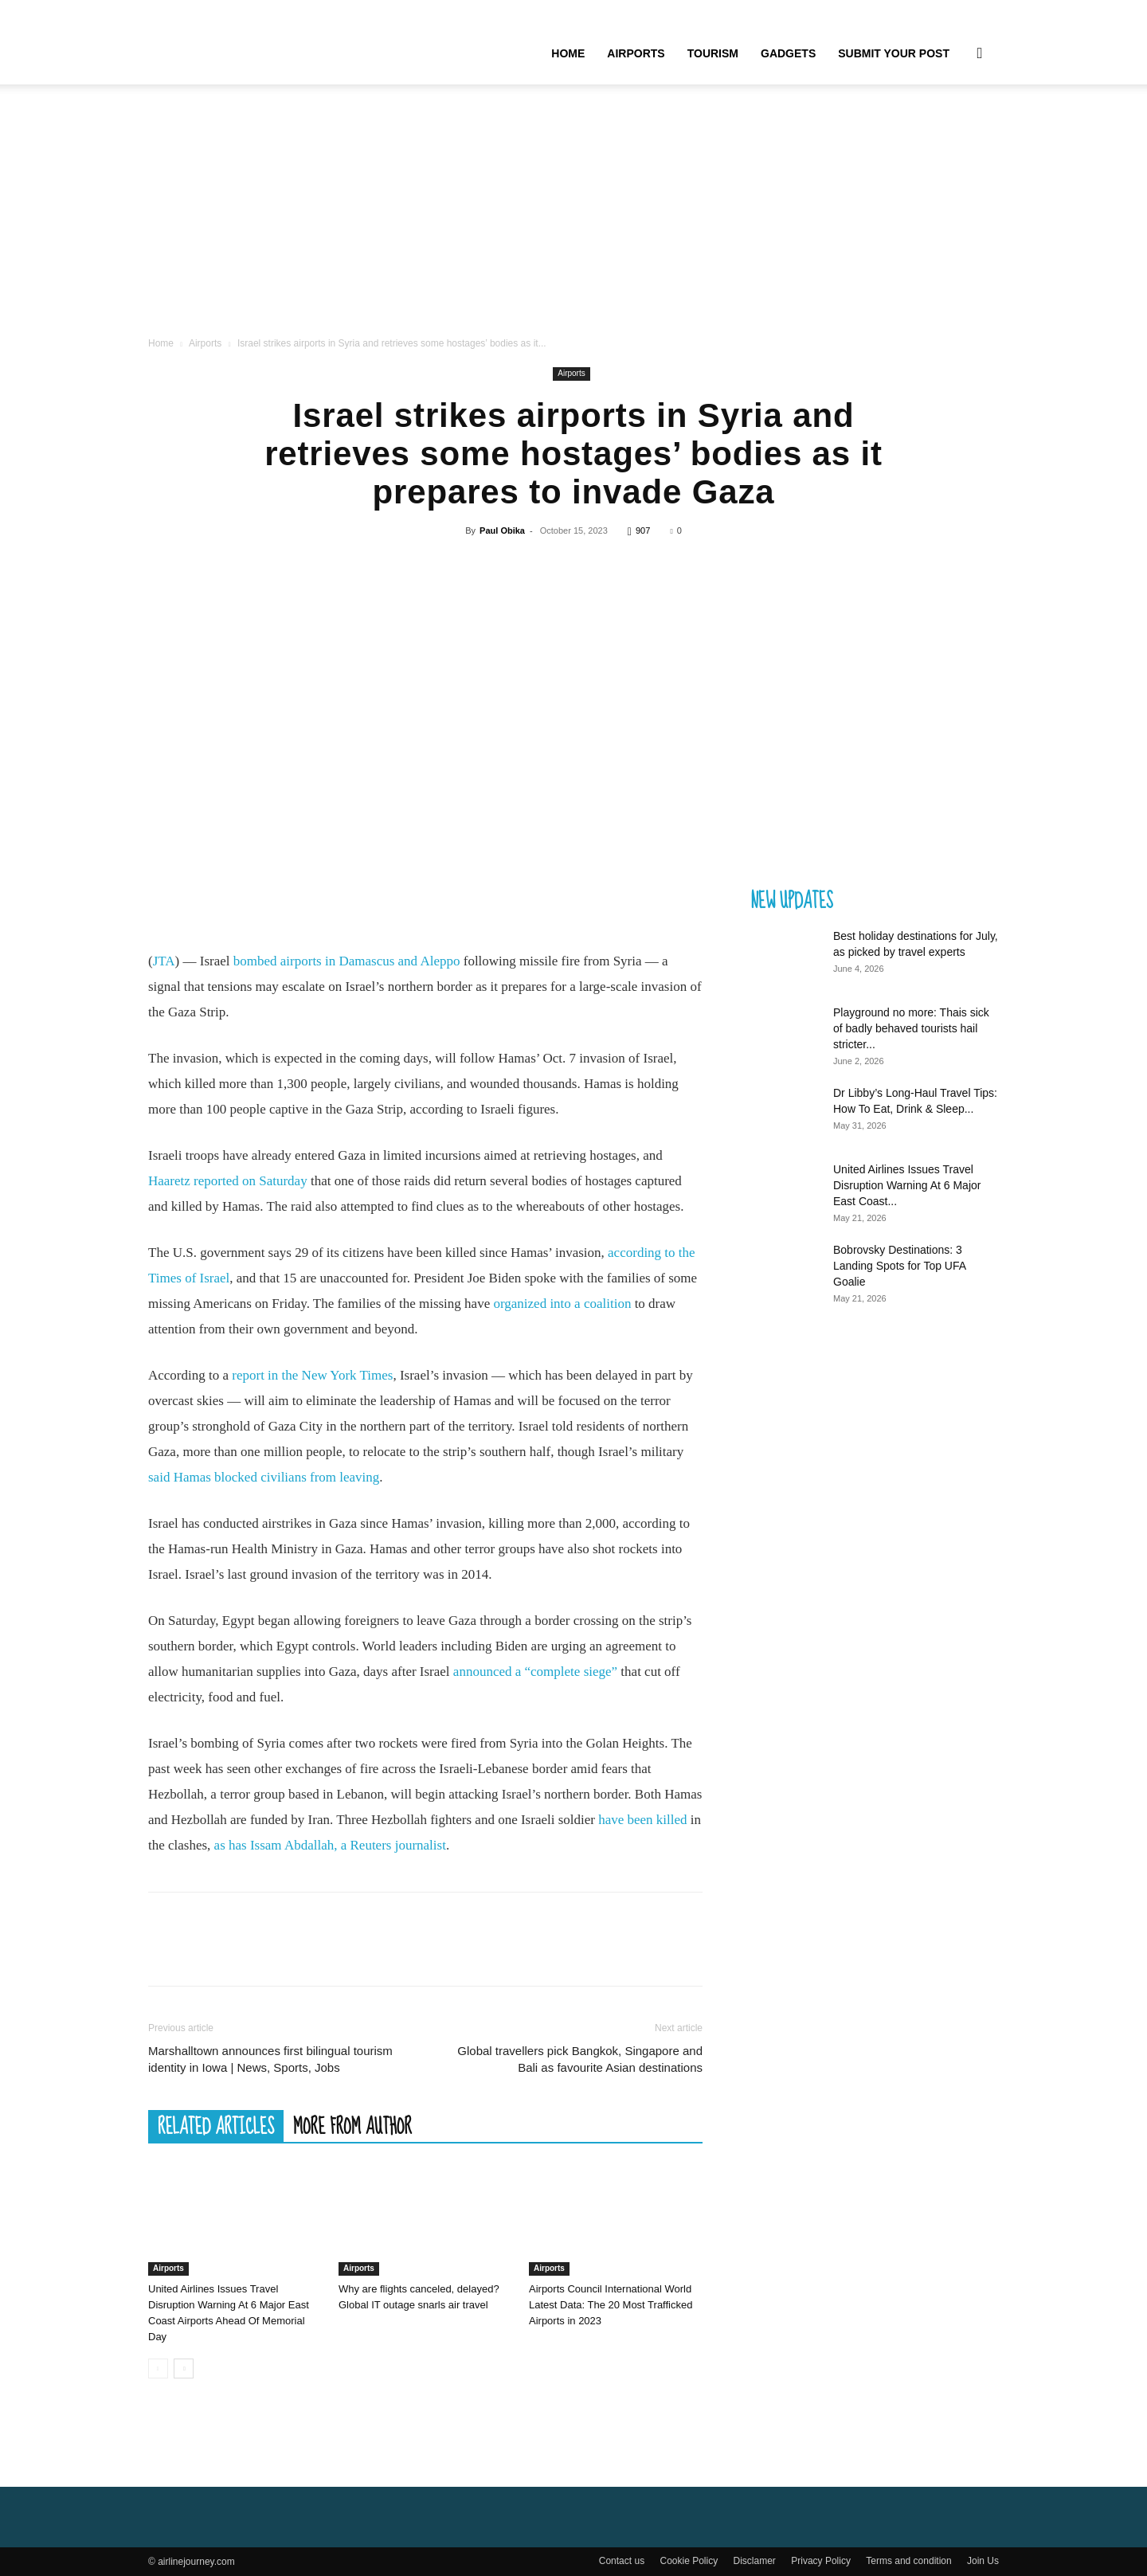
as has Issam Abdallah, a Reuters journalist (330, 1845)
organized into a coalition (562, 1303)
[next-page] (184, 2368)
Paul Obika (502, 530)
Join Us (983, 2560)
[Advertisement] (573, 215)
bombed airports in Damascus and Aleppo (346, 961)
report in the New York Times (312, 1375)
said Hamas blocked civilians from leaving (263, 1477)
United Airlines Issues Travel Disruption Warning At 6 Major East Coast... (907, 1185)
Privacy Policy (821, 2560)
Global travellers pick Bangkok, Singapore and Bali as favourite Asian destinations (580, 2059)
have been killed (642, 1819)
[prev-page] (158, 2368)
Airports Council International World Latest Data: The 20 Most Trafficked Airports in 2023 (610, 2305)
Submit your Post (893, 53)
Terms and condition (908, 2560)
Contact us (621, 2560)
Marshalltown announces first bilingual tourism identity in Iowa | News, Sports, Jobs (270, 2059)
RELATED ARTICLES (216, 2126)
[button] (980, 54)
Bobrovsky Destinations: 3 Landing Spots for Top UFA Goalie (899, 1265)
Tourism (712, 53)
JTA (164, 961)
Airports (635, 53)
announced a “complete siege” (535, 1671)
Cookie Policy (689, 2560)
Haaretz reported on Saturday (227, 1180)
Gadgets (788, 53)
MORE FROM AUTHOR (352, 2126)
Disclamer (755, 2560)
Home (568, 53)
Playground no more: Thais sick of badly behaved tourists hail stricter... (911, 1028)
